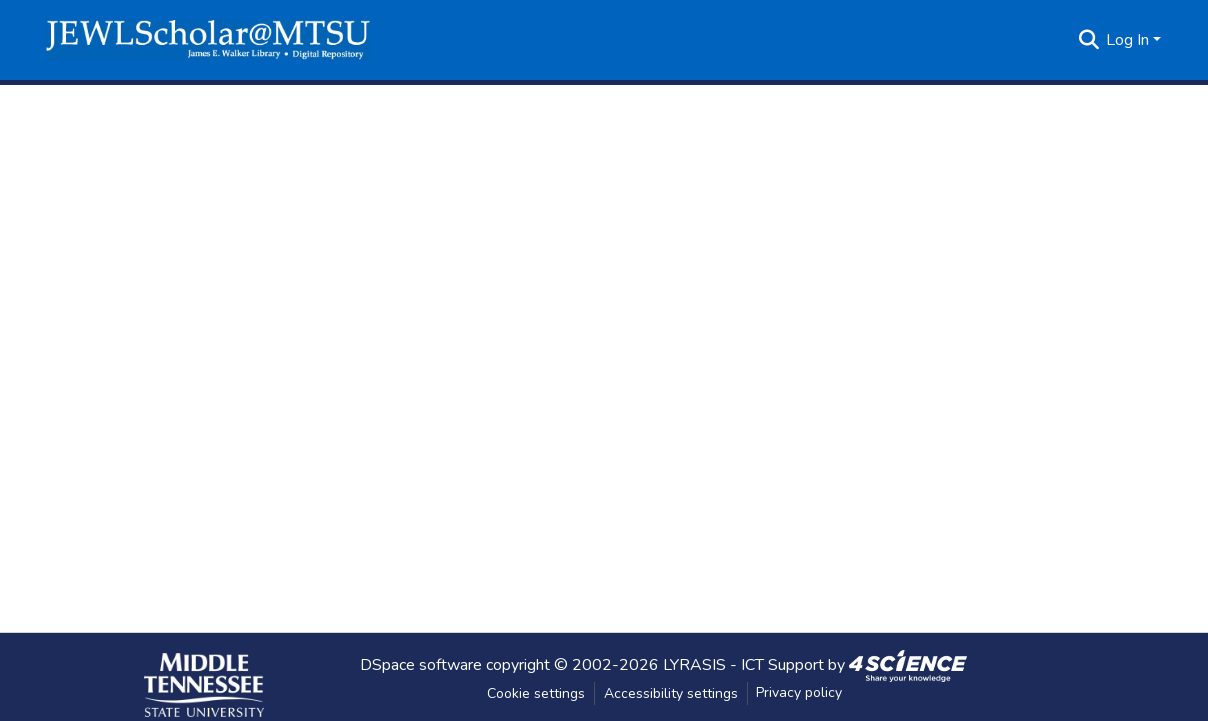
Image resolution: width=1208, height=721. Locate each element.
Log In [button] (1129, 40)
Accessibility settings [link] (671, 693)
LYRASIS (694, 664)
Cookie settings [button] (536, 693)
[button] (208, 40)
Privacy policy (799, 692)
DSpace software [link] (421, 664)
